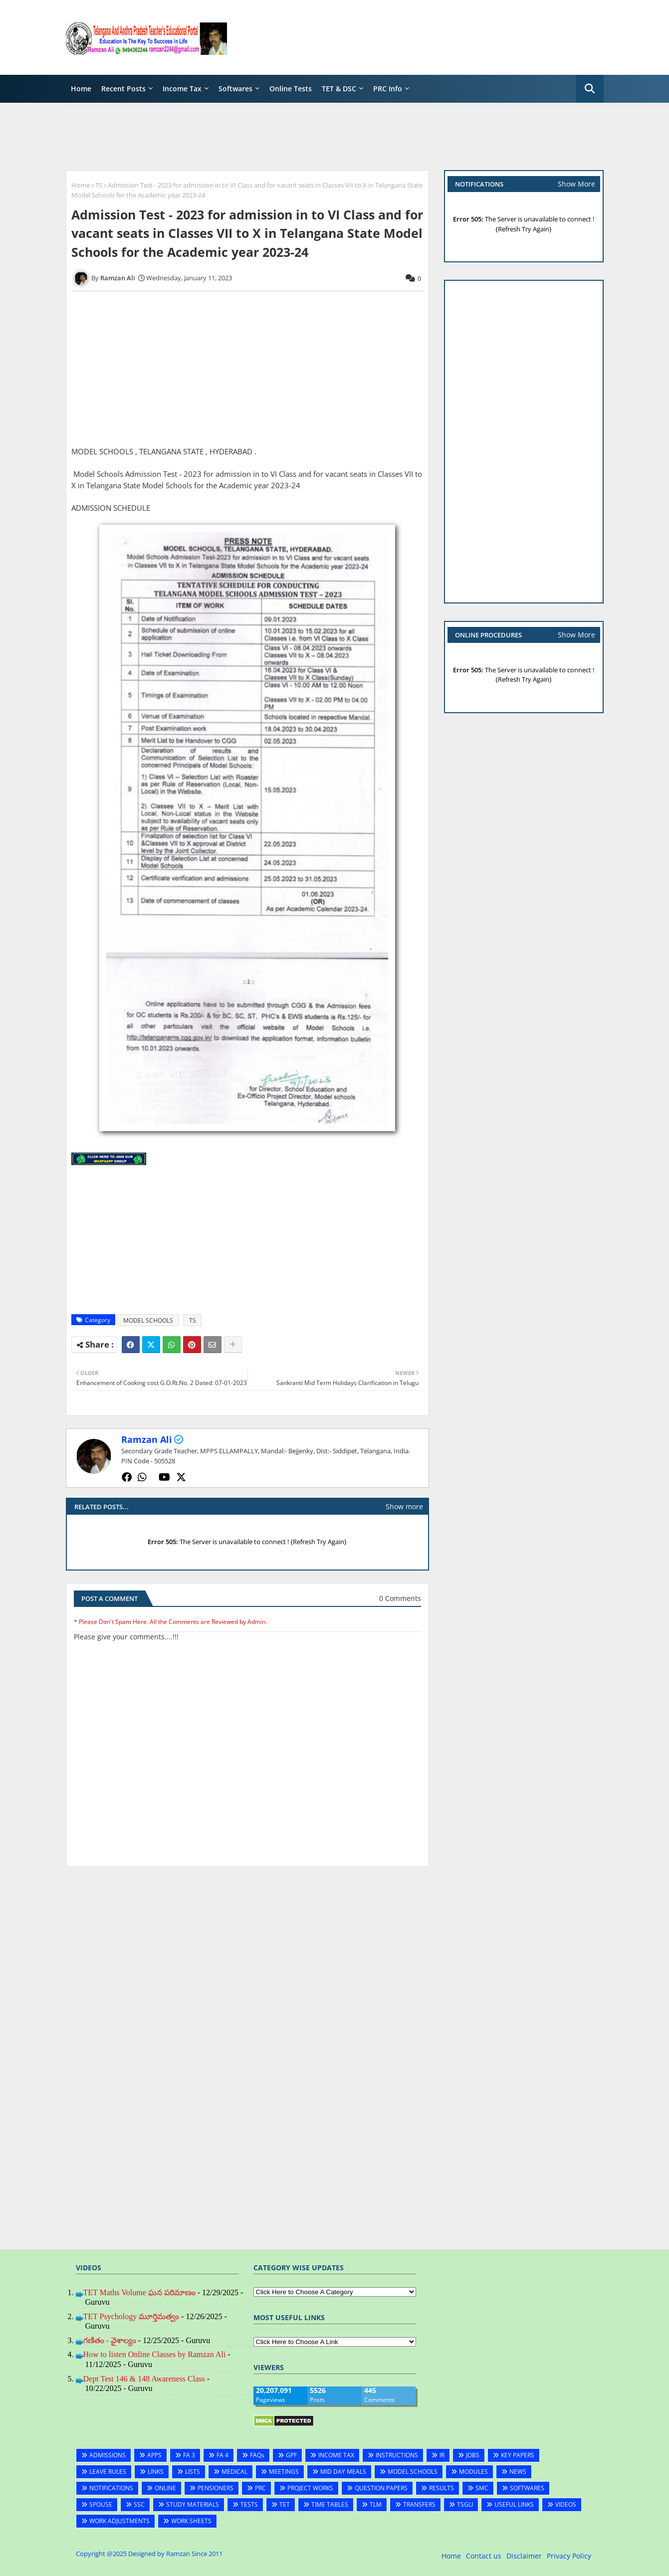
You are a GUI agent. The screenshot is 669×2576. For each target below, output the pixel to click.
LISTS (192, 2471)
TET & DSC (339, 88)
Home (81, 88)
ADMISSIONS (107, 2455)
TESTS (249, 2504)
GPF (291, 2455)
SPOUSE (100, 2504)
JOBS (472, 2455)
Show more (404, 1506)
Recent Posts (123, 88)
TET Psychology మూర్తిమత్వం (131, 2316)
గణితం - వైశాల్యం (109, 2340)
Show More (576, 184)
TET (284, 2504)
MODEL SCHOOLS (148, 1320)
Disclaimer (524, 2556)
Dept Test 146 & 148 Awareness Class (144, 2379)
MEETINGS (284, 2471)
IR (442, 2455)
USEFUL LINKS (514, 2504)
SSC (139, 2504)
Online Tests (290, 88)
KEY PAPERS (517, 2455)
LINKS (156, 2471)
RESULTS (441, 2488)
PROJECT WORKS (310, 2488)
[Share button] (233, 1344)
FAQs (257, 2455)
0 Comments (400, 1598)
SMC (481, 2488)
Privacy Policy (569, 2556)
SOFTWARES (527, 2488)
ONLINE (165, 2488)
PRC (260, 2488)
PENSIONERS (215, 2488)
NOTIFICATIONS (111, 2488)
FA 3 (189, 2455)
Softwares (235, 88)
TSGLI (465, 2504)
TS (98, 185)
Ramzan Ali (146, 1439)
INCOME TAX (336, 2455)
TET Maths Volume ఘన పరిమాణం (139, 2292)
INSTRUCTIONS (397, 2455)
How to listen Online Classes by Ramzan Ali (154, 2354)
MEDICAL (234, 2471)
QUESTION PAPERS (381, 2488)
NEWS (517, 2471)
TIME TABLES (329, 2504)
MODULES (473, 2471)
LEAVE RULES (107, 2471)
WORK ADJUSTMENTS (119, 2521)
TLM (376, 2504)
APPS (154, 2455)
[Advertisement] (422, 37)
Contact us (483, 2556)
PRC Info (387, 88)
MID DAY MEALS (343, 2471)
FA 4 (222, 2455)
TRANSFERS (419, 2504)
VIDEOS (565, 2504)
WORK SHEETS (191, 2521)
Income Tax (182, 88)
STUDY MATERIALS (192, 2504)
